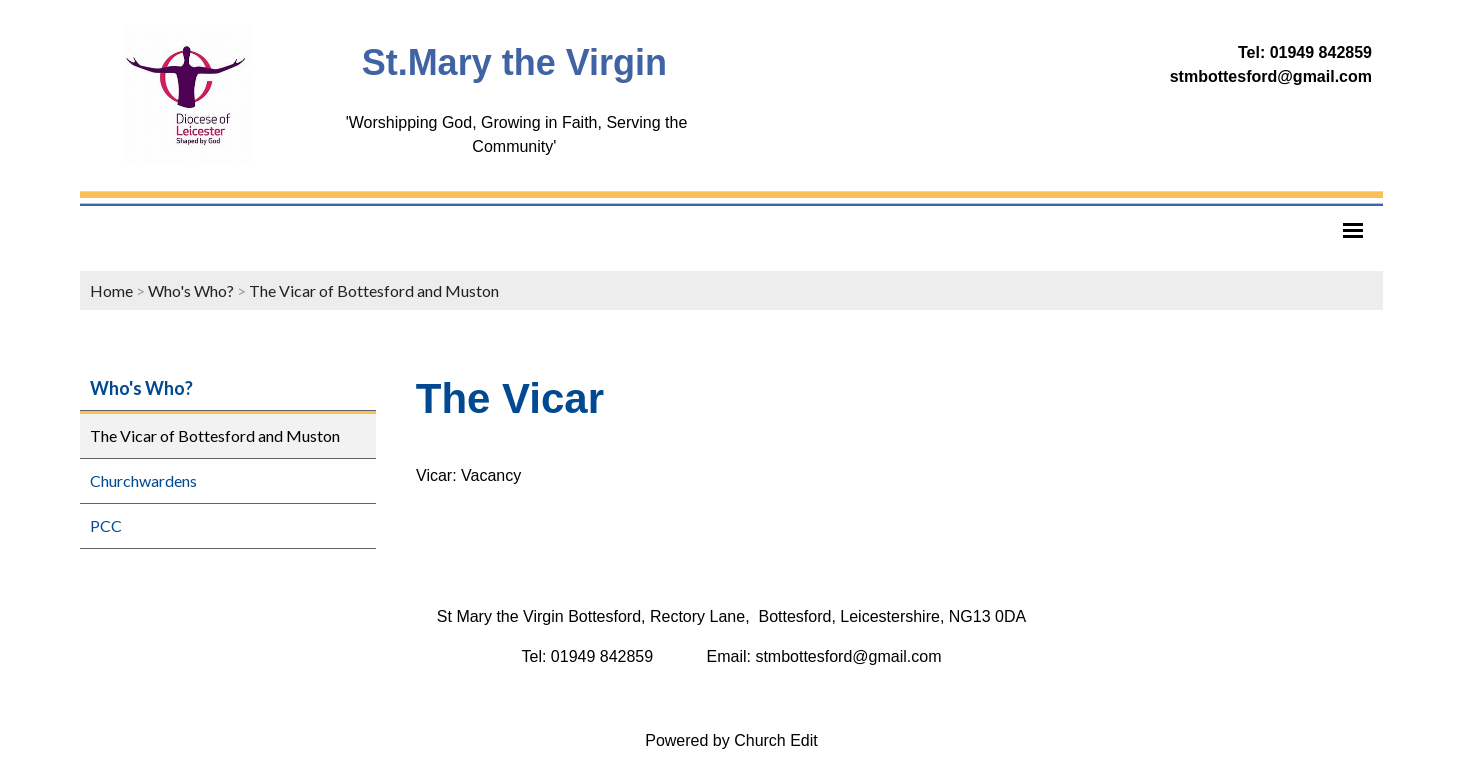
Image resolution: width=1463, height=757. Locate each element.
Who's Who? (191, 290)
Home (111, 290)
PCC (106, 525)
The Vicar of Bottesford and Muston (374, 290)
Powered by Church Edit (731, 740)
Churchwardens (143, 480)
